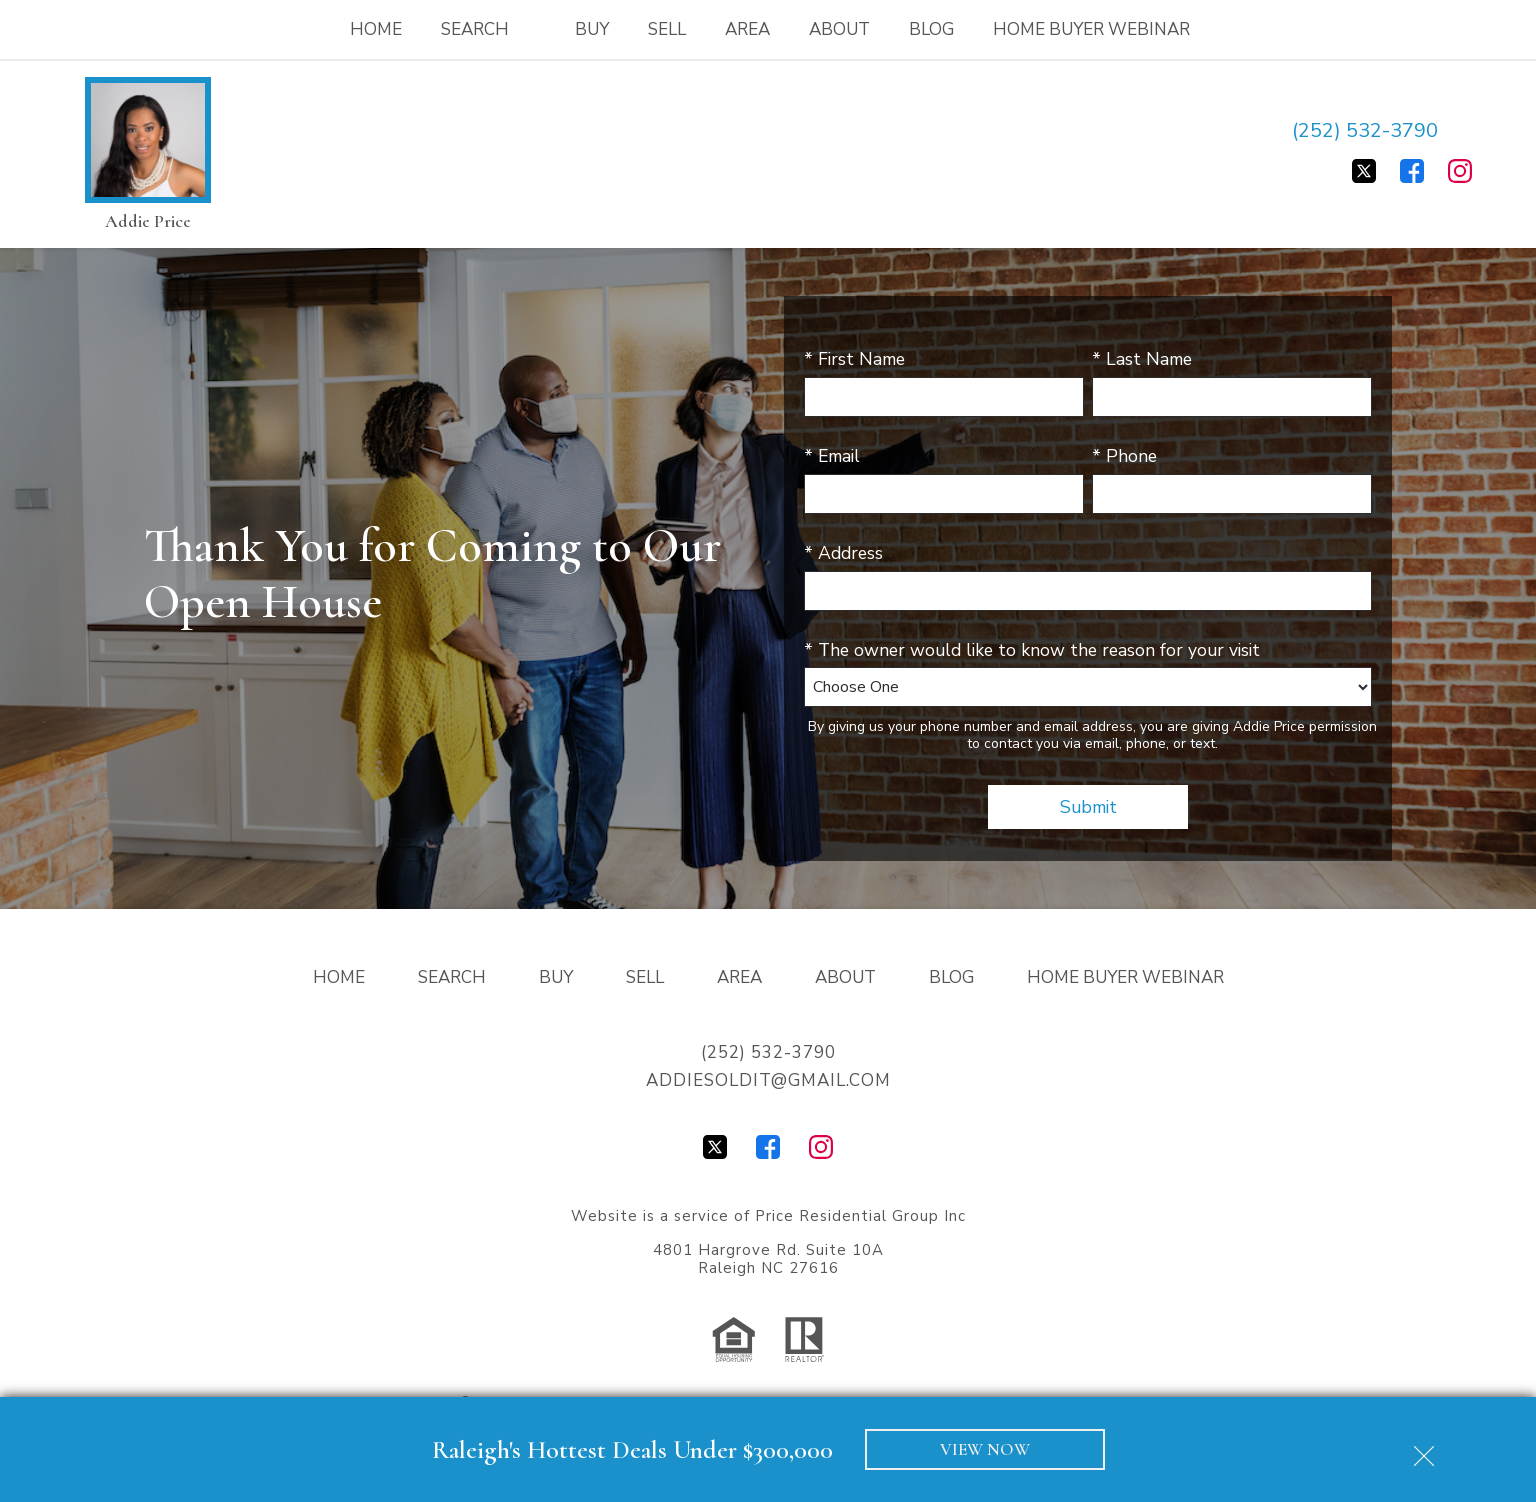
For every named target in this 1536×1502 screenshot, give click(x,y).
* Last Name (1142, 359)
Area (747, 29)
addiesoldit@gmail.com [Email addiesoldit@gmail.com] (768, 1080)
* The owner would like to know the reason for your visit (1032, 650)
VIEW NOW (985, 1449)
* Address (843, 553)
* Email (832, 456)
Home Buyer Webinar (1091, 29)
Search (452, 977)
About (839, 29)
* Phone (1124, 456)
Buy (592, 29)
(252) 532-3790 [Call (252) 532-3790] (1365, 130)
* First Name (854, 359)
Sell (667, 29)
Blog (931, 29)
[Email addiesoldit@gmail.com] (1462, 130)
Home (376, 29)
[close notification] (1424, 1449)
